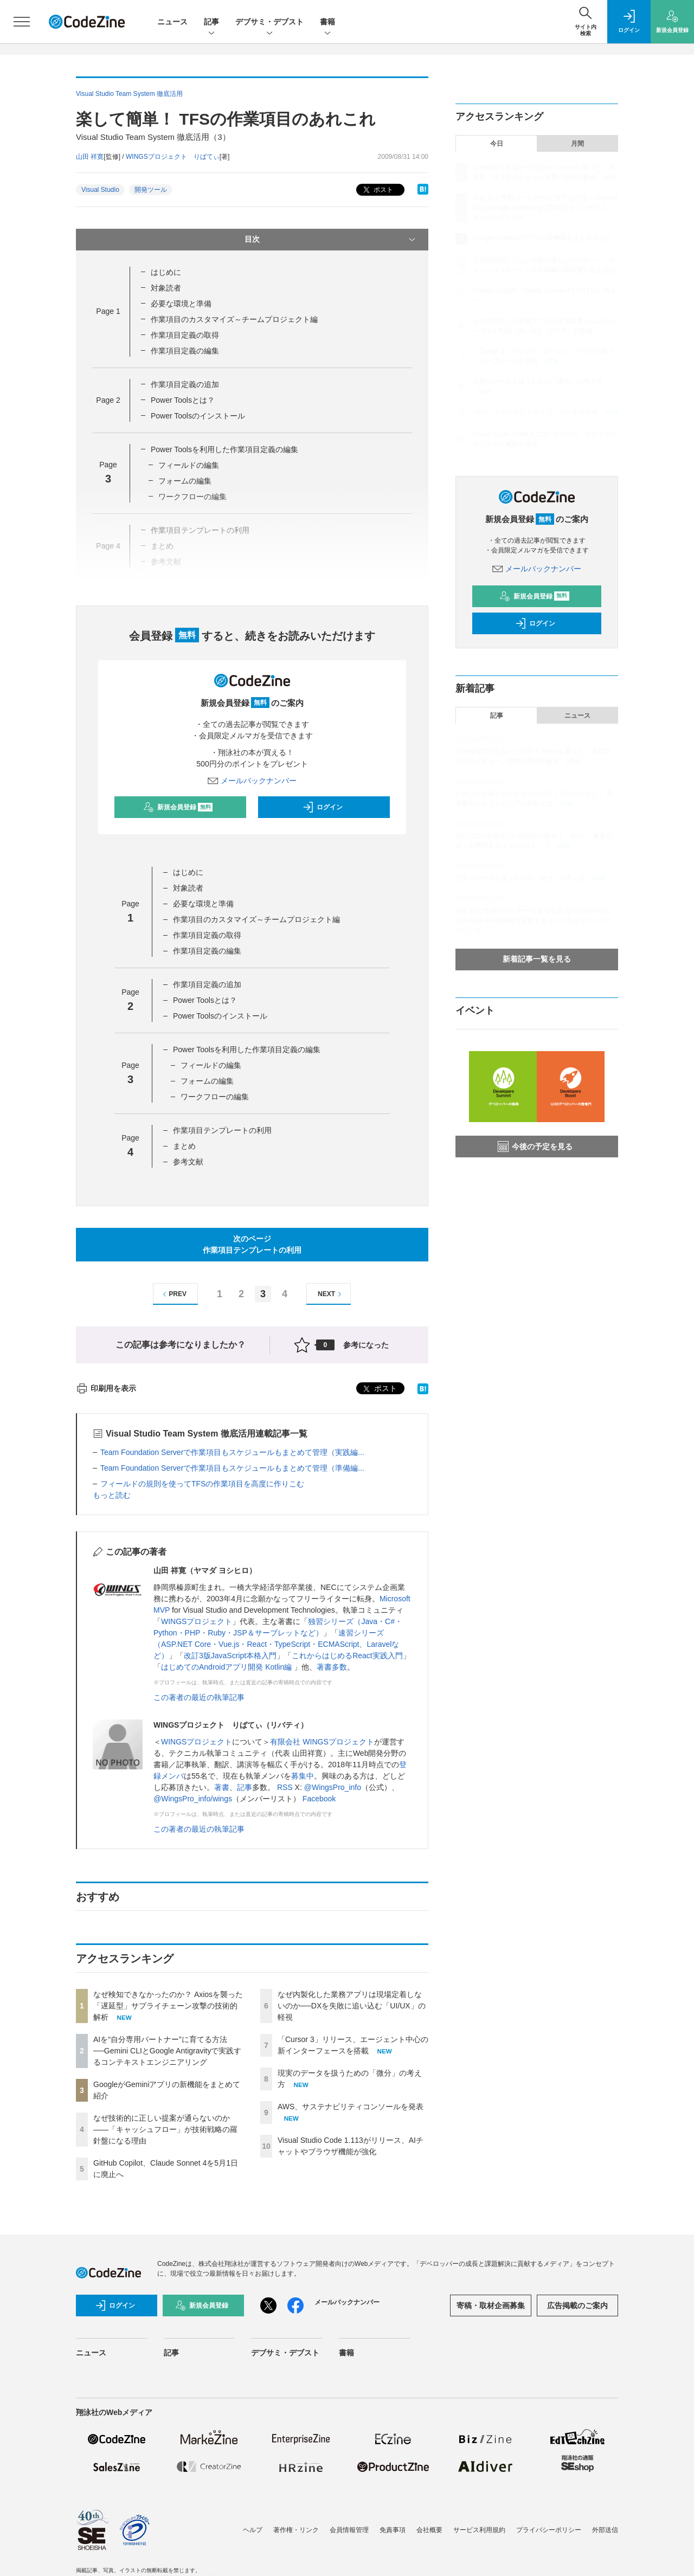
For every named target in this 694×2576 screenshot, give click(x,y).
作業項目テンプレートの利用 (222, 1130)
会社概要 (429, 2530)
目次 (331, 239)
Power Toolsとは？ (183, 400)
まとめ (184, 1146)
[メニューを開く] (21, 21)
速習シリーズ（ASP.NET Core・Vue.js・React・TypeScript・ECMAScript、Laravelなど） (276, 1644)
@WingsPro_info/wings (192, 1798)
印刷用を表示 (106, 1388)
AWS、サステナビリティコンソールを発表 (350, 2106)
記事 (211, 22)
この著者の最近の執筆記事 (199, 1697)
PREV (173, 1294)
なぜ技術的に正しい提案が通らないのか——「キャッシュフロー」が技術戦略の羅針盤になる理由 (165, 2129)
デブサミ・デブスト (269, 22)
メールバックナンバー (252, 780)
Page (108, 311)
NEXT (331, 1294)
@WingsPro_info (332, 1787)
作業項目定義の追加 (185, 384)
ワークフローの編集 (215, 1096)
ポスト (377, 190)
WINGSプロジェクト (196, 1621)
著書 (221, 1787)
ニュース (172, 21)
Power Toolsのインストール (198, 415)
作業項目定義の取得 (185, 335)
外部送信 (605, 2530)
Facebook (319, 1798)
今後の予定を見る (535, 1146)
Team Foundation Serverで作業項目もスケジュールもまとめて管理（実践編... (232, 1452)
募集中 (302, 1776)
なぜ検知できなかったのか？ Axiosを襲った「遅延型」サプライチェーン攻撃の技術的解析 (168, 2005)
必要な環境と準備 (181, 303)
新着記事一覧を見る (537, 959)
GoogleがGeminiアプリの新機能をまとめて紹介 (542, 238)
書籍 (327, 22)
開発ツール (150, 190)
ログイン (323, 807)
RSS (285, 1787)
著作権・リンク (296, 2530)
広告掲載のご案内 (577, 2305)
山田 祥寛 (90, 156)
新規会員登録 (178, 807)
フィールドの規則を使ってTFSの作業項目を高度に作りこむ (202, 1483)
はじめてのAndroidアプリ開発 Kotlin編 (227, 1667)
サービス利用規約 (479, 2530)
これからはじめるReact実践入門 (347, 1655)
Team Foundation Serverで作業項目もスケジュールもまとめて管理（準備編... (232, 1468)
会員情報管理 (349, 2530)
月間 (577, 143)
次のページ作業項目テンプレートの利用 (252, 1244)
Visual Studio (100, 190)
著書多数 (332, 1667)
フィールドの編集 (188, 465)
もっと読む (112, 1495)
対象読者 (166, 288)
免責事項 (393, 2530)
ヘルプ (252, 2530)
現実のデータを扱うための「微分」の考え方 (538, 381)
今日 (496, 143)
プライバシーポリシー (548, 2530)
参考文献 (188, 1161)
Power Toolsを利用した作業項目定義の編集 (224, 449)
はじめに (166, 272)
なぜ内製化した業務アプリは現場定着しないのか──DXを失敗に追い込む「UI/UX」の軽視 (352, 2005)
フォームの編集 (184, 480)
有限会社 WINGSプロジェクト (322, 1741)
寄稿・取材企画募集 (491, 2305)
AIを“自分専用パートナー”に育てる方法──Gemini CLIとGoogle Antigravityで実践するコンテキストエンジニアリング (167, 2050)
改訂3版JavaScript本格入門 (230, 1655)
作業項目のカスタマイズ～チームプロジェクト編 (234, 319)
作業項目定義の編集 (185, 350)
